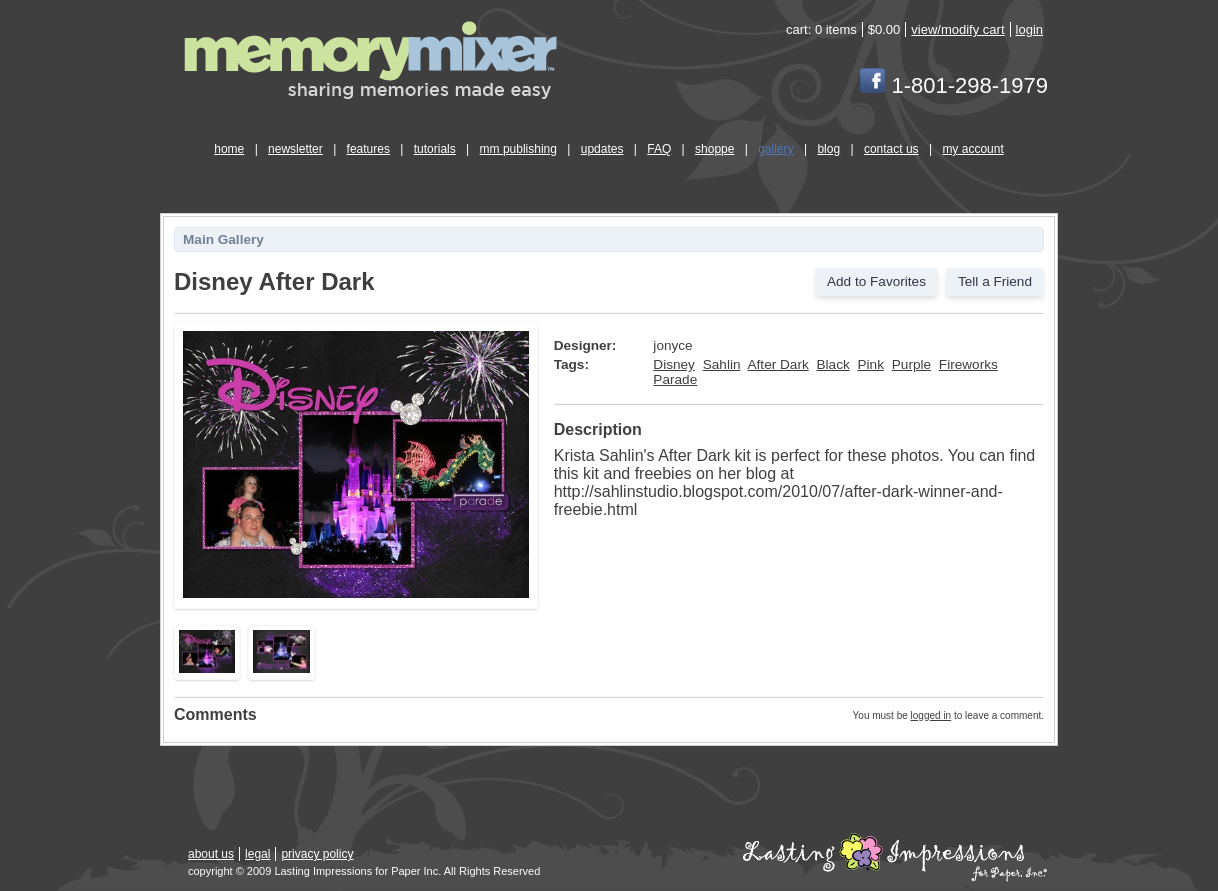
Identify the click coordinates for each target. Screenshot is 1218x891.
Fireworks (968, 364)
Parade (675, 379)
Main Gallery (223, 239)
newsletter (295, 149)
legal (257, 854)
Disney (674, 364)
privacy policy (317, 854)
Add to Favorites (876, 281)
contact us (891, 149)
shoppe (714, 149)
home (229, 149)
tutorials (435, 149)
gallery (775, 149)
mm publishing (518, 149)
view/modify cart (957, 29)
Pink (871, 364)
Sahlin (722, 364)
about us (211, 854)
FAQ (659, 149)
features (368, 149)
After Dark (778, 364)
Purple (911, 364)
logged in (931, 715)
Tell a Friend (995, 281)
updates (602, 149)
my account (972, 149)
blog (828, 149)
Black (833, 364)
